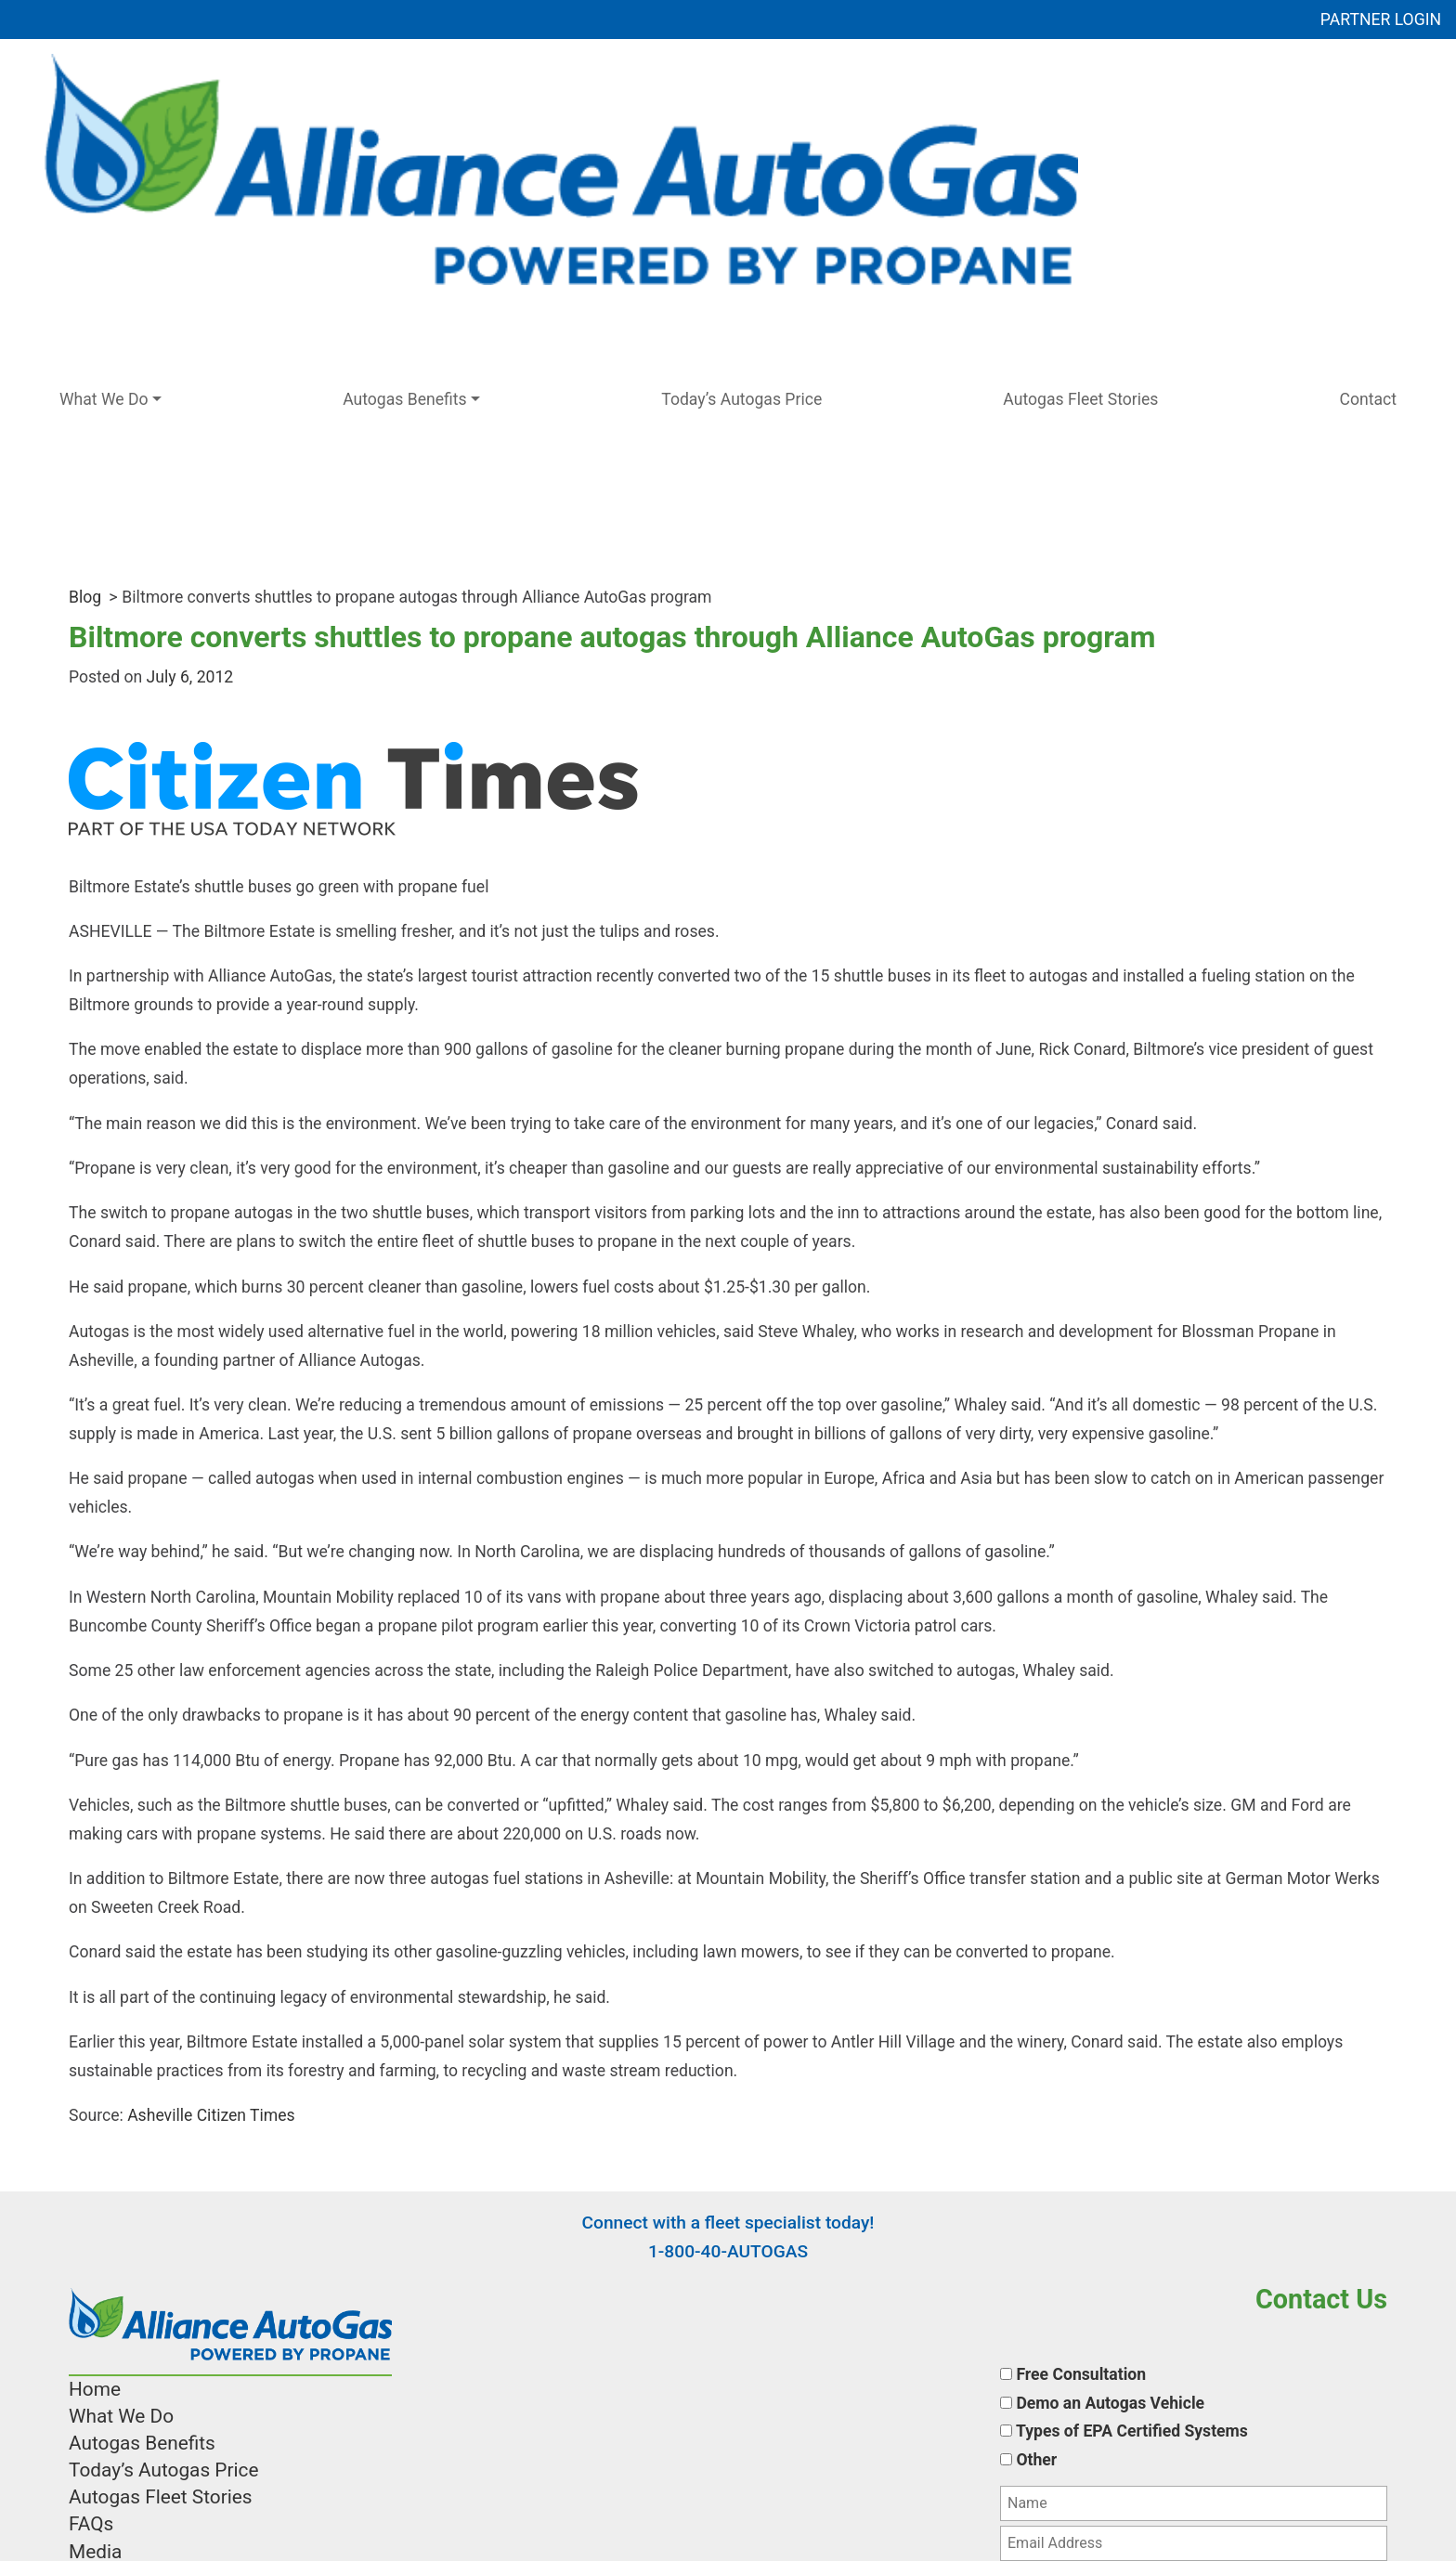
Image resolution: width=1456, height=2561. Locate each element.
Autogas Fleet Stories (1080, 399)
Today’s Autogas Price (741, 399)
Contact (1369, 399)
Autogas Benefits (405, 399)
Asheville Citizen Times (209, 2115)
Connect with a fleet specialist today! (728, 2222)
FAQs (91, 2524)
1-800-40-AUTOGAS (728, 2251)
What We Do (104, 399)
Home (95, 2389)
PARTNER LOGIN (1380, 19)
